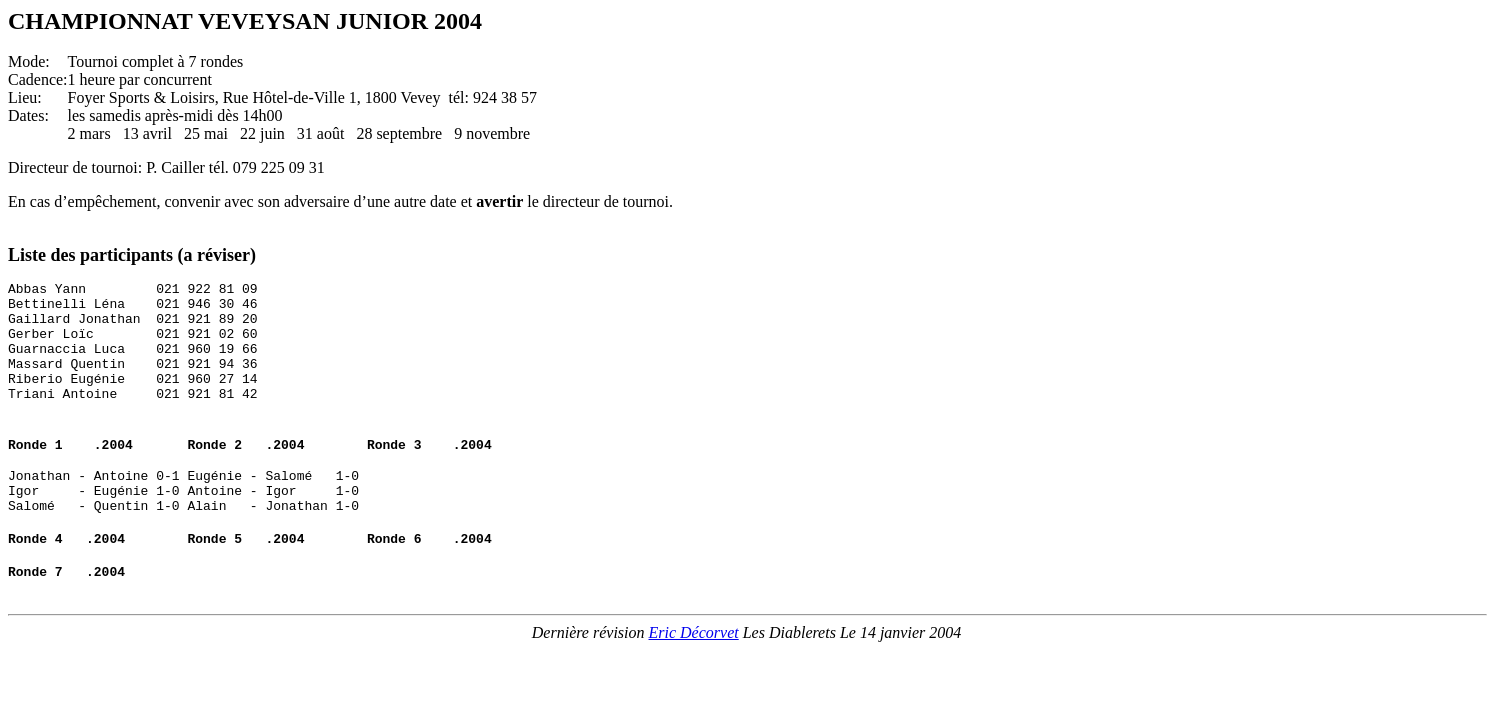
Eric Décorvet (694, 674)
